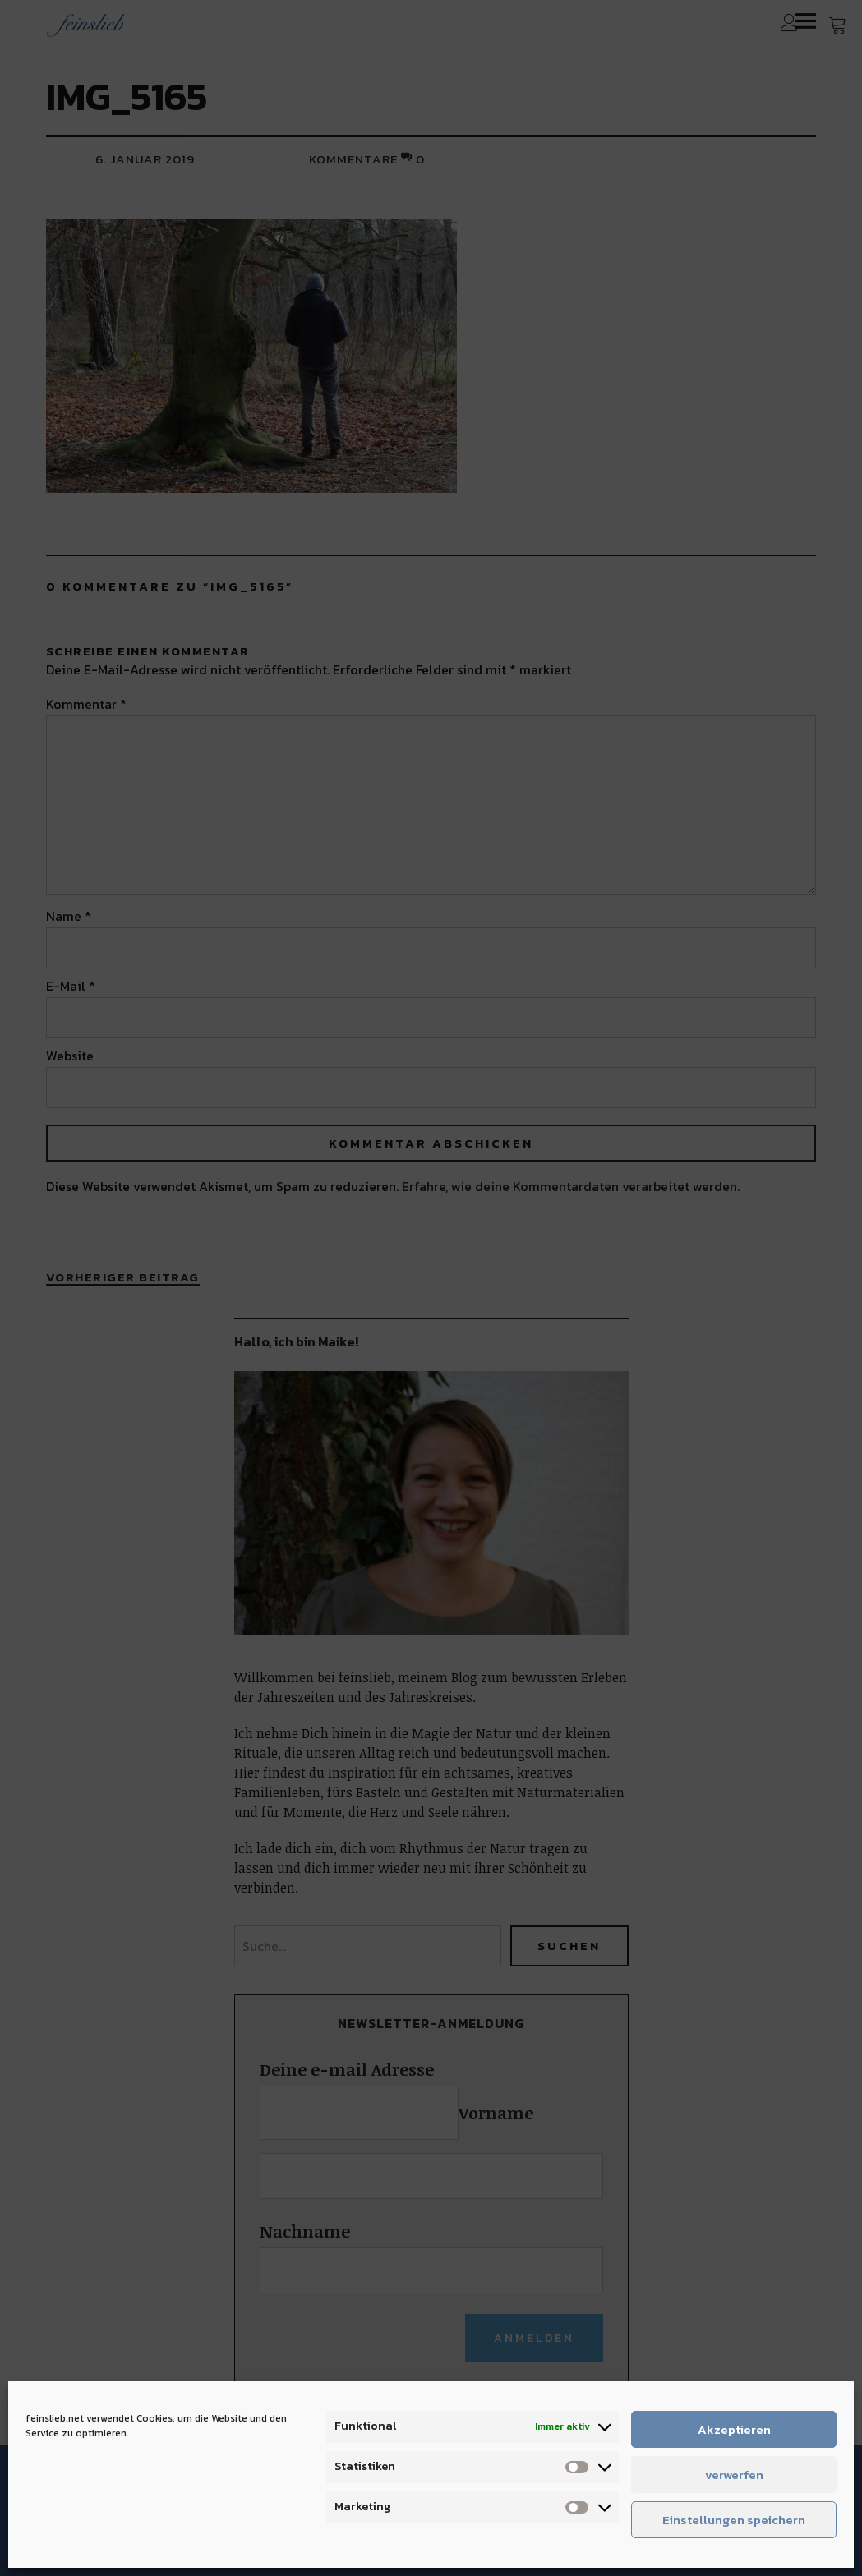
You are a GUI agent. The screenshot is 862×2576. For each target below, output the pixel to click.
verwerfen (734, 2474)
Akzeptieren (734, 2429)
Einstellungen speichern (733, 2519)
